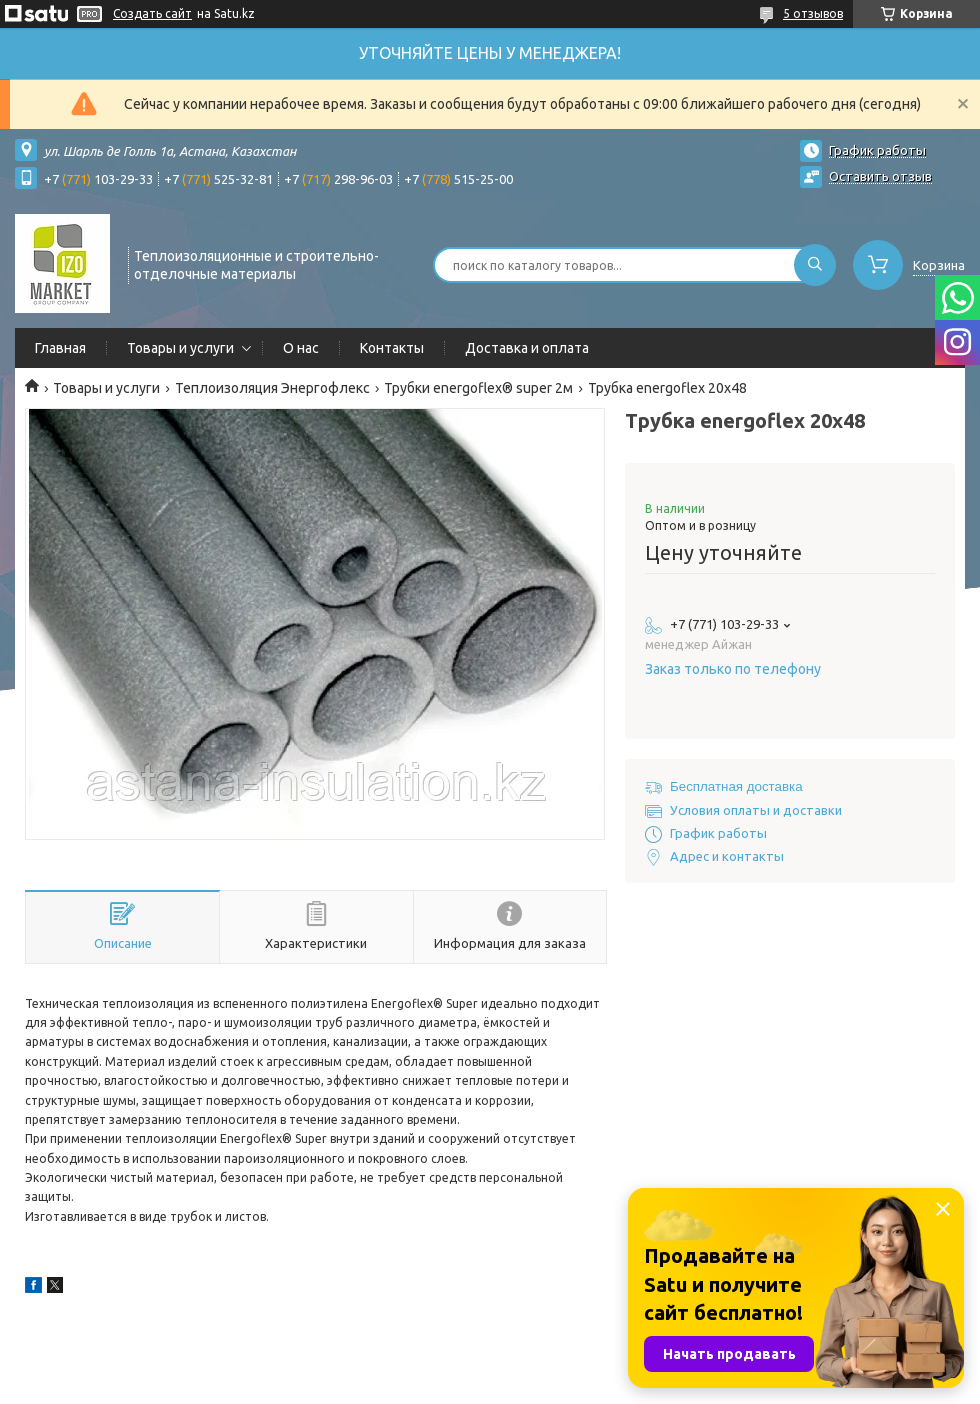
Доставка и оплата (527, 348)
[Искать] (815, 265)
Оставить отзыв (880, 176)
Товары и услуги (180, 348)
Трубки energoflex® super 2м (478, 388)
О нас (301, 348)
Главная (60, 348)
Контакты (392, 348)
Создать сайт (152, 13)
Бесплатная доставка (736, 786)
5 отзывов (813, 13)
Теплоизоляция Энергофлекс (272, 388)
